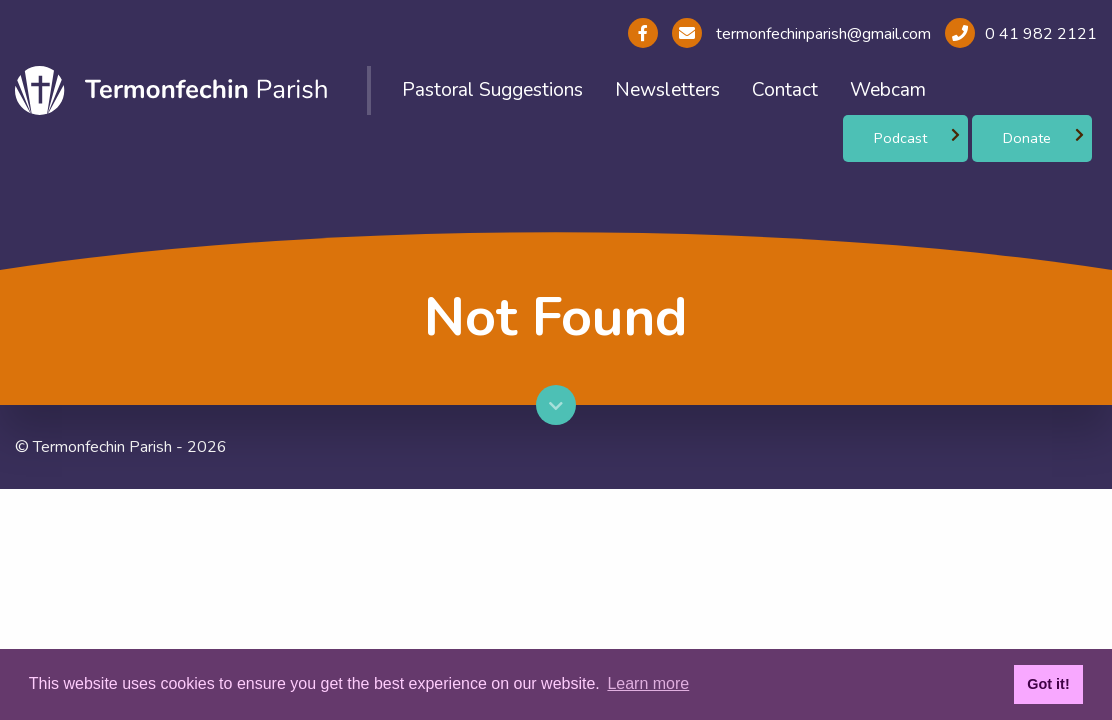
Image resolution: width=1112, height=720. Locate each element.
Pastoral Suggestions (492, 90)
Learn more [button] (648, 683)
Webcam (888, 90)
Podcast (900, 138)
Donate (1027, 138)
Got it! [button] (1048, 684)
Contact (785, 90)
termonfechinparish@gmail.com (821, 34)
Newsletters (667, 90)
